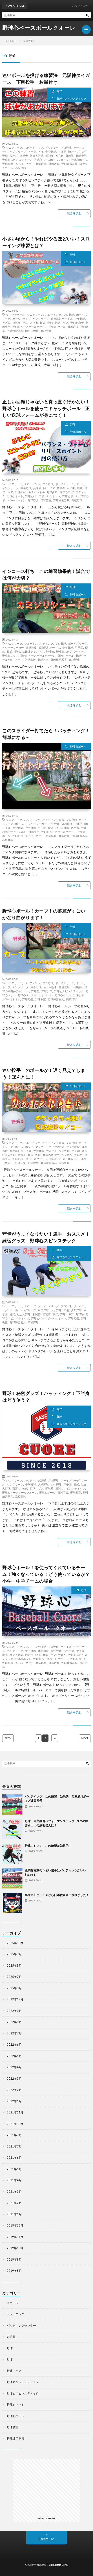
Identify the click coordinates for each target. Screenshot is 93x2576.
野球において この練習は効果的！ (48, 1845)
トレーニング (15, 2314)
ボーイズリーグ (64, 484)
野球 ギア (61, 322)
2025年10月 (15, 1943)
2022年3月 (14, 2078)
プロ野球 (66, 147)
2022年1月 (14, 2101)
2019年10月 (15, 2248)
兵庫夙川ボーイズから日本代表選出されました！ (57, 1895)
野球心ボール (79, 159)
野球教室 (54, 163)
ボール (16, 318)
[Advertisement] (46, 2487)
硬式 (25, 322)
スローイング (53, 314)
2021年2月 (14, 2203)
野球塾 (70, 155)
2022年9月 (14, 2010)
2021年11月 (15, 2112)
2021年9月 (14, 2135)
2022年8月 (14, 2022)
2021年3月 (14, 2191)
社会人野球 (36, 155)
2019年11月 (15, 2237)
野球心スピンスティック (71, 98)
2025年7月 (14, 1976)
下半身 (32, 151)
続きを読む (74, 213)
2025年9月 (14, 1954)
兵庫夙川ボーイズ (69, 151)
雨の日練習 (32, 330)
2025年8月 (14, 1965)
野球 (59, 91)
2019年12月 (15, 2225)
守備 (66, 1310)
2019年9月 (14, 2259)
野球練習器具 (69, 163)
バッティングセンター (21, 2325)
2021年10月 (15, 2124)
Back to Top (47, 2539)
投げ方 (14, 155)
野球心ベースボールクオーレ (38, 27)
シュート (29, 643)
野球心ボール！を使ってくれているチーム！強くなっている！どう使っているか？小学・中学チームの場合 (46, 1574)
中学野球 (50, 151)
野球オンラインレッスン (23, 2382)
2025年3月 (14, 1988)
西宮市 (59, 155)
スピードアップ (33, 147)
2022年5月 (14, 2056)
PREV (8, 1738)
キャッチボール (15, 314)
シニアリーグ (14, 147)
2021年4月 (14, 2180)
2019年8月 (14, 2270)
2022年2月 (14, 2090)
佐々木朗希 (50, 987)
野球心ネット (15, 496)
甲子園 (71, 488)
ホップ (26, 318)
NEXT (84, 1738)
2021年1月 (14, 2214)
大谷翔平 (77, 987)
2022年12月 (15, 1999)
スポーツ (12, 2303)
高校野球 (20, 167)
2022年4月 (14, 2067)
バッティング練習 (53, 819)
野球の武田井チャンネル (30, 492)
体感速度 (31, 647)
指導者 (24, 155)
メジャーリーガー (13, 647)
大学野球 (17, 827)
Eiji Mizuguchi (58, 2564)
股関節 (49, 155)
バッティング (45, 643)
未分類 (11, 2336)
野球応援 (41, 163)
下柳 (40, 151)
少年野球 (79, 318)
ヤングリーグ (18, 151)
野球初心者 (77, 322)
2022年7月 (14, 2033)
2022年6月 (14, 2044)
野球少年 (81, 155)
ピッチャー (52, 147)
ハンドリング (50, 1306)
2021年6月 (14, 2157)
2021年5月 (14, 2169)
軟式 (42, 322)
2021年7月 (14, 2146)
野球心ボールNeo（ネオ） (18, 163)
